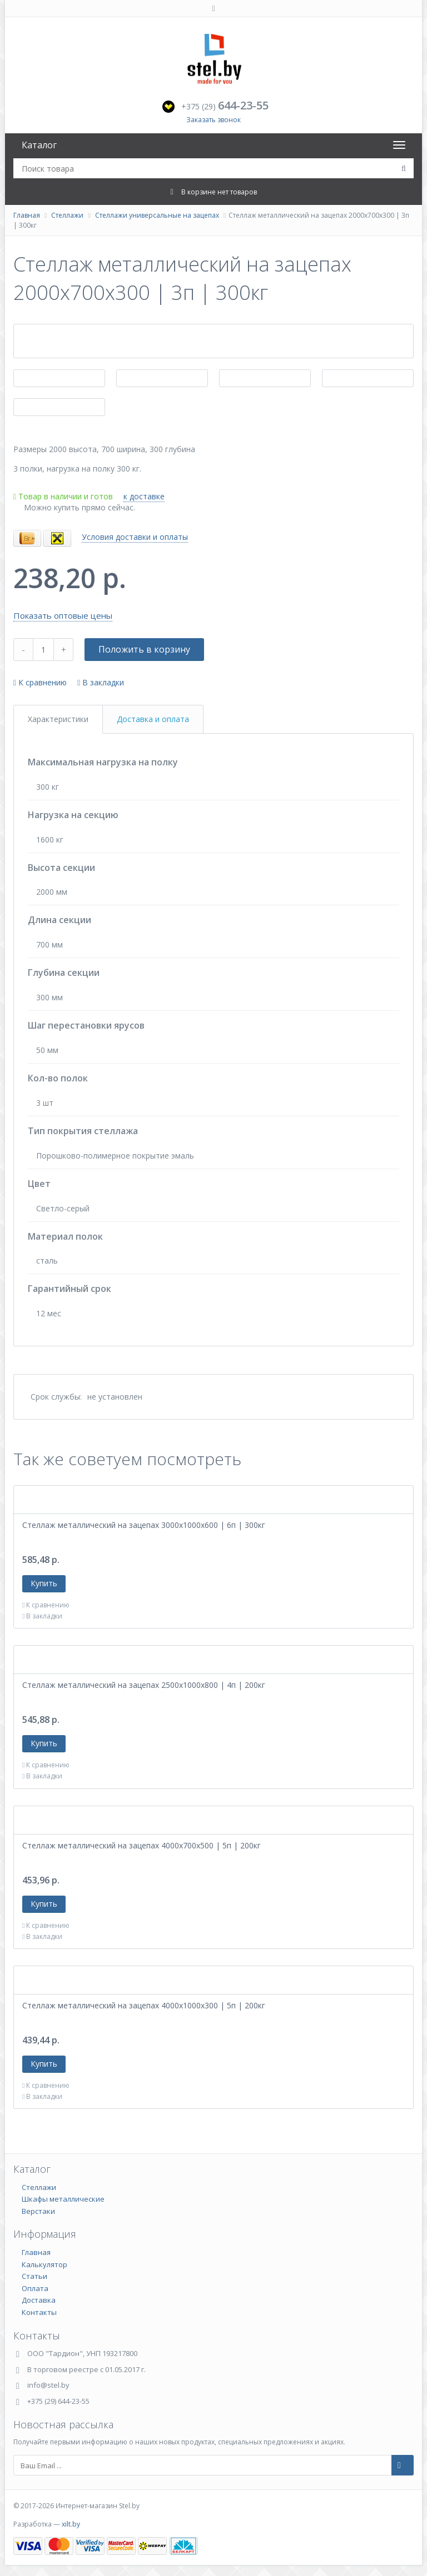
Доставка (39, 2300)
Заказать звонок (213, 119)
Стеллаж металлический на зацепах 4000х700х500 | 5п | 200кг (141, 1845)
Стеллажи (67, 215)
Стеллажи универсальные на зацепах (157, 215)
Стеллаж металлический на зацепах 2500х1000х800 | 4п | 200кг (143, 1685)
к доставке (144, 496)
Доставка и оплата (153, 719)
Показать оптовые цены (62, 615)
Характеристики (58, 719)
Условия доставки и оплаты (135, 537)
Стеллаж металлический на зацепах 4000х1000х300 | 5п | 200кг (143, 2005)
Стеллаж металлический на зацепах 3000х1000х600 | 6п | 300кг (143, 1525)
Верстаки (38, 2211)
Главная (26, 215)
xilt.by (71, 2524)
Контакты (39, 2312)
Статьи (34, 2276)
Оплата (35, 2288)
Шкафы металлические (63, 2199)
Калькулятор (44, 2264)
